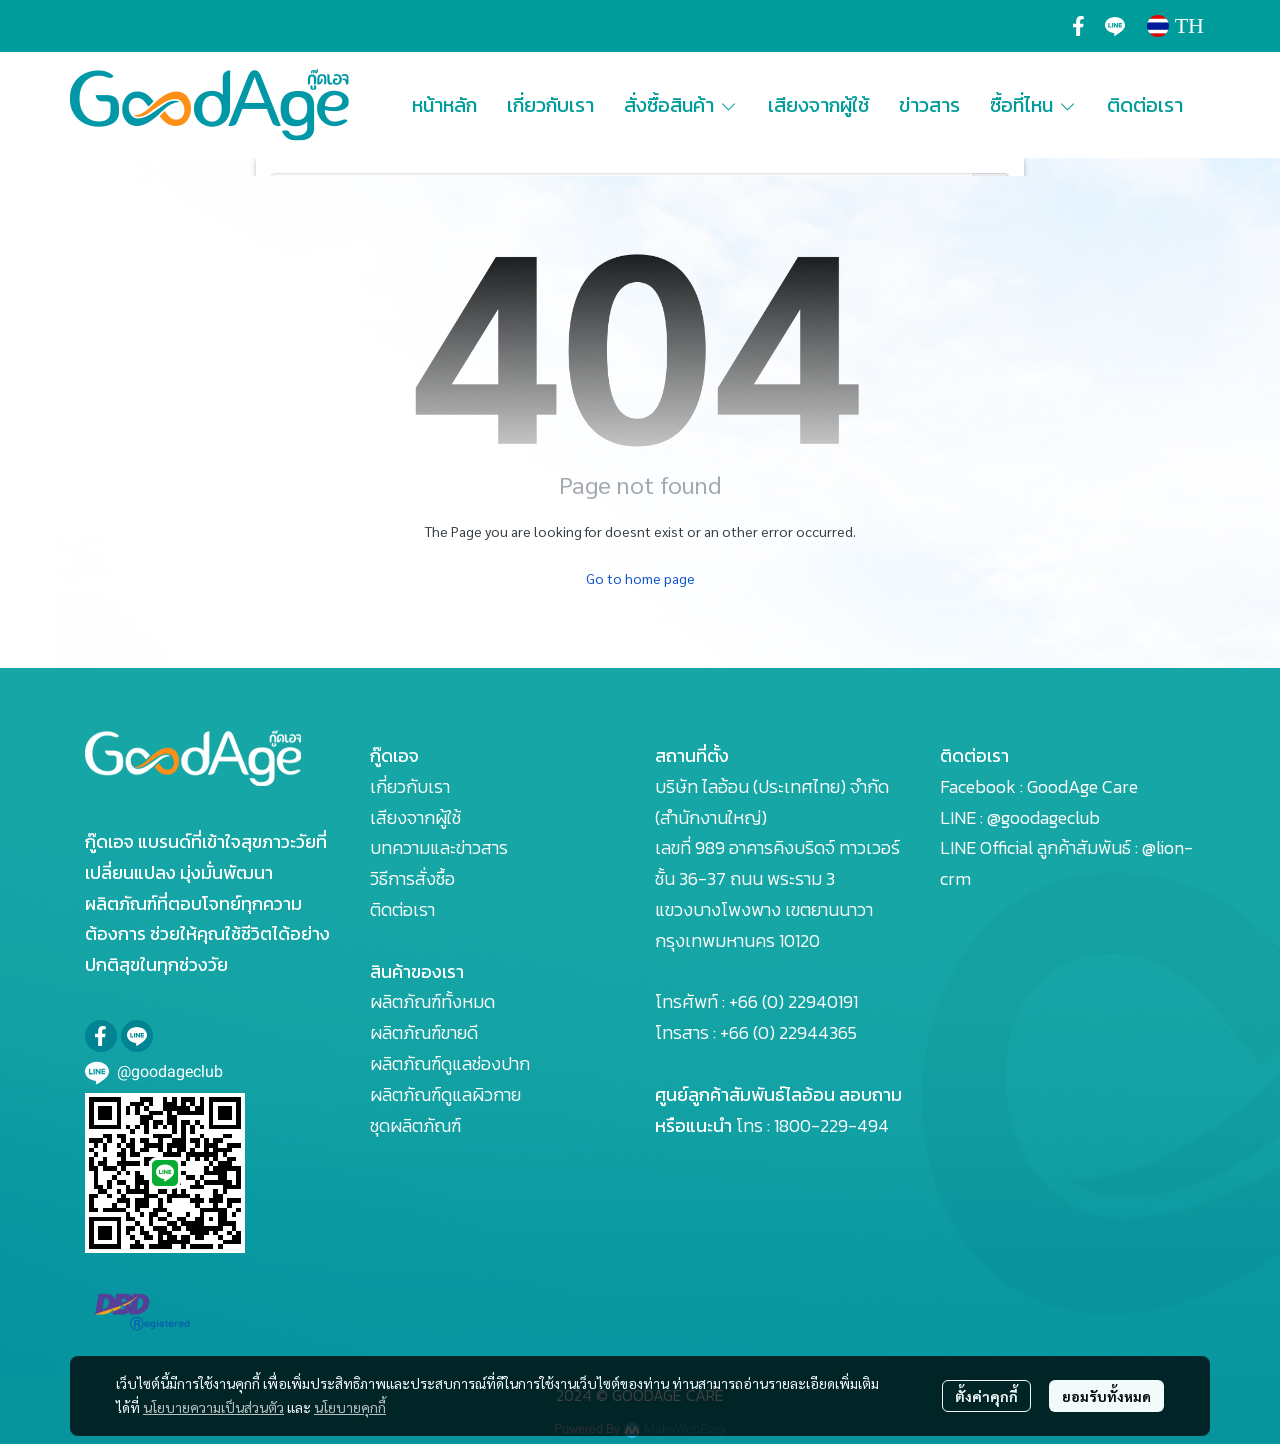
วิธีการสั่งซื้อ (412, 878)
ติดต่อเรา (402, 909)
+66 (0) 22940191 (793, 1001)
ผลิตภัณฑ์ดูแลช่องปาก (450, 1063)
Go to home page (640, 578)
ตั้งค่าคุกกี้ (986, 1396)
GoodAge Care (1082, 786)
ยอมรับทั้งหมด (1106, 1396)
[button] (1175, 26)
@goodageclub (1043, 817)
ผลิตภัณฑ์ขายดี (424, 1032)
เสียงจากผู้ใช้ (415, 817)
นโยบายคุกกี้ (350, 1407)
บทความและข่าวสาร (439, 847)
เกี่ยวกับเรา (410, 786)
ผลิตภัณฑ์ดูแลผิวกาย (445, 1094)
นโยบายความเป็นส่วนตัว (213, 1407)
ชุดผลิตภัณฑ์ (415, 1125)
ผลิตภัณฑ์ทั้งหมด (432, 1001)
